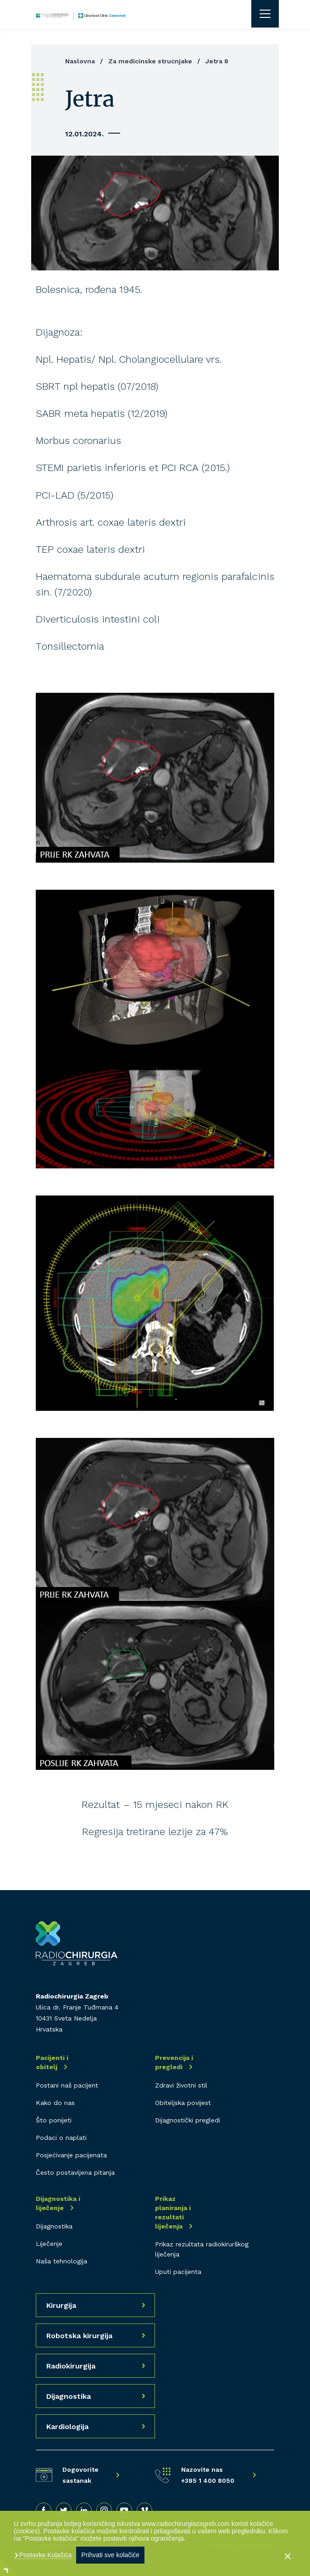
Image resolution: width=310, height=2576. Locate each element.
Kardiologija (67, 2426)
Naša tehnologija (61, 2261)
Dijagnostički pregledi (187, 2120)
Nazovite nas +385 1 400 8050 (207, 2475)
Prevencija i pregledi (174, 2062)
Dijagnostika (54, 2226)
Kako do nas (55, 2102)
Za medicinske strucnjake (150, 61)
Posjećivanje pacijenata (71, 2155)
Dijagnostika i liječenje (58, 2203)
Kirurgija (61, 2305)
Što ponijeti (54, 2120)
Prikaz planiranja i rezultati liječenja (173, 2212)
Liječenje (49, 2243)
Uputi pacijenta (178, 2271)
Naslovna (80, 61)
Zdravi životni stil (181, 2085)
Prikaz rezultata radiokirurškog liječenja (202, 2249)
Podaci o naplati (61, 2137)
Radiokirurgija (70, 2366)
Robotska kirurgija (79, 2335)
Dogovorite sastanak (80, 2475)
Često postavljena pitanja (75, 2172)
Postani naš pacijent (67, 2085)
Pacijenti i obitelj (52, 2062)
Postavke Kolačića (44, 2555)
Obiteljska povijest (183, 2102)
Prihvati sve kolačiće (110, 2555)
